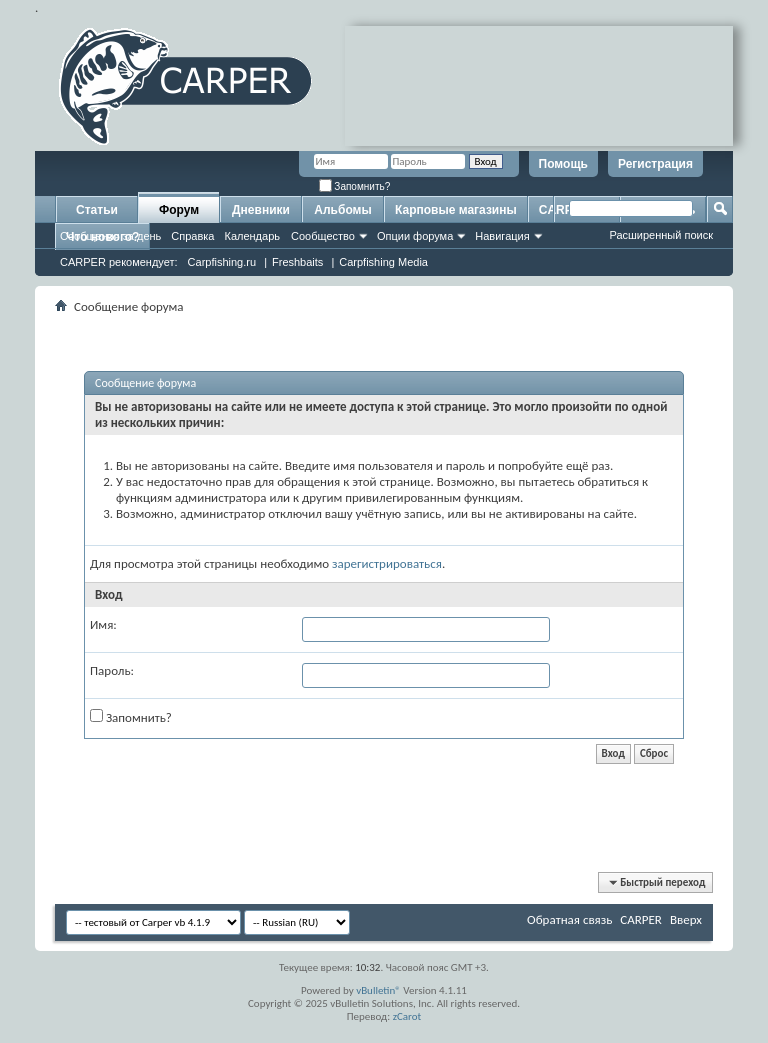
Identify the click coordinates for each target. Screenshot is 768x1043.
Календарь (252, 236)
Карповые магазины (456, 210)
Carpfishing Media (383, 262)
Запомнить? (355, 186)
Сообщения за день (110, 236)
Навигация (502, 236)
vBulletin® (378, 990)
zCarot (407, 1016)
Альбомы (342, 210)
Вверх (686, 919)
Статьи (97, 210)
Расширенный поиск (661, 235)
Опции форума (415, 236)
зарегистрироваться (387, 563)
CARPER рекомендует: (119, 262)
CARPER (641, 919)
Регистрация (655, 164)
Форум (179, 210)
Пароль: (112, 670)
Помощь (563, 164)
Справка (192, 236)
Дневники (261, 210)
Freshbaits (297, 262)
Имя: (103, 624)
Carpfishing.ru (222, 262)
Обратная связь (569, 919)
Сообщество (323, 236)
